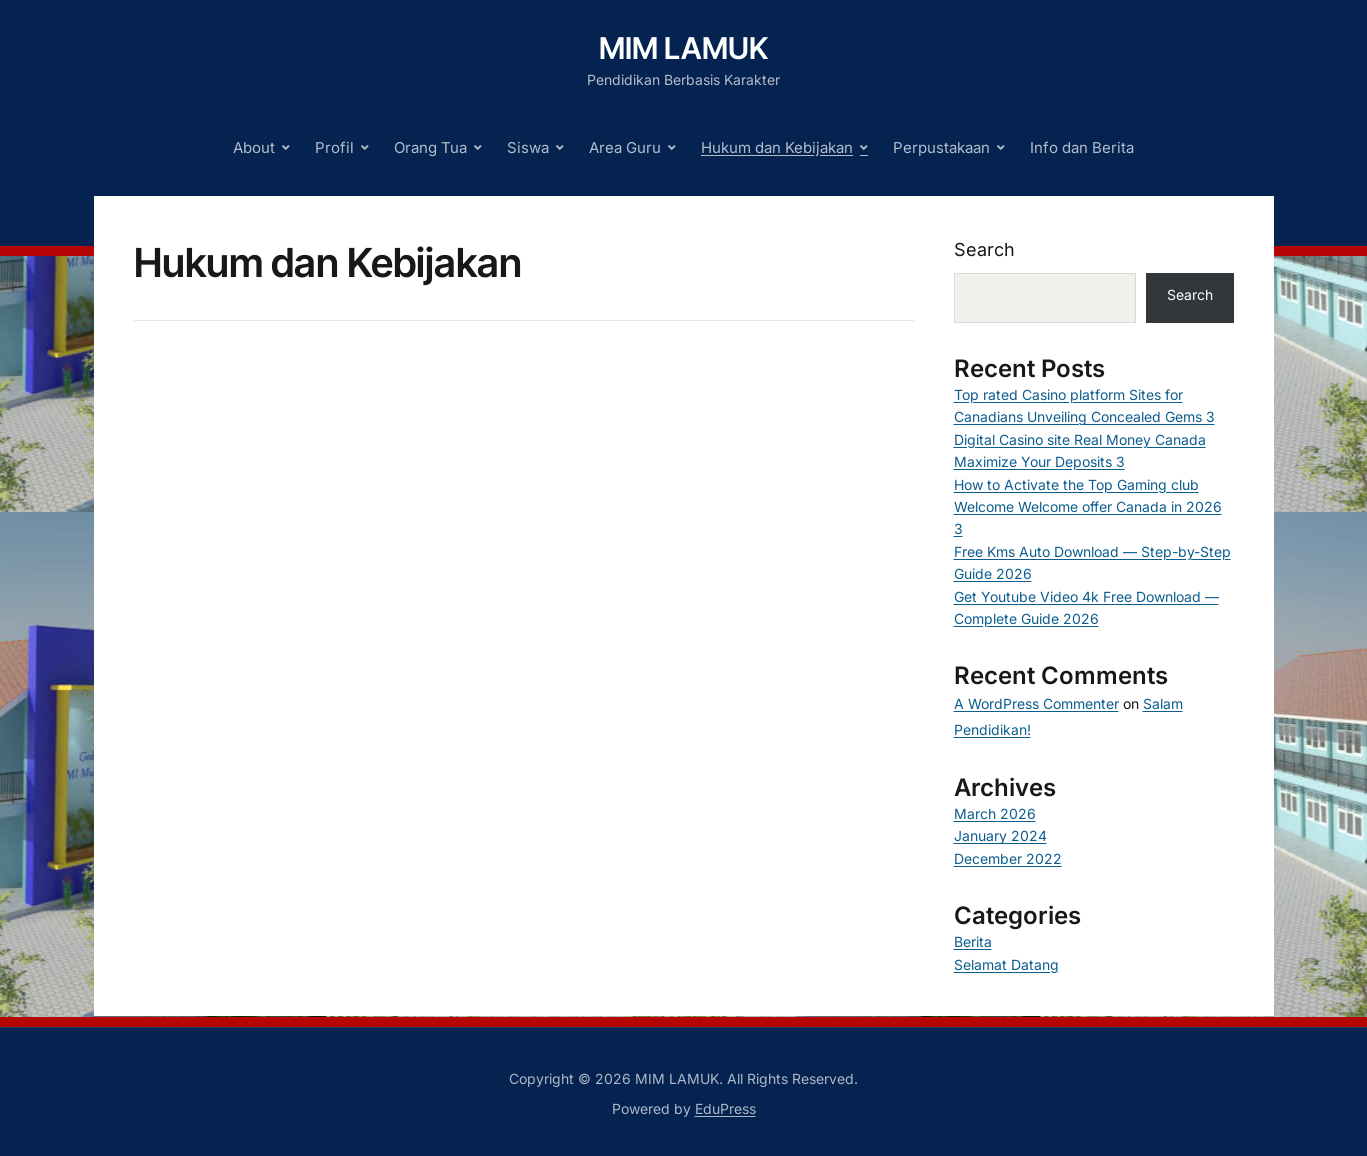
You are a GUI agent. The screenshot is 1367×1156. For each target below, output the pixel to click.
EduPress (725, 1108)
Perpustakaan (941, 147)
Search (984, 249)
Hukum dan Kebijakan (777, 147)
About (254, 147)
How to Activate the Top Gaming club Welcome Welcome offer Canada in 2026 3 (1088, 507)
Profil (334, 147)
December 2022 (1008, 858)
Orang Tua (430, 147)
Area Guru (625, 147)
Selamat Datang (1006, 964)
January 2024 (1000, 835)
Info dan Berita (1082, 147)
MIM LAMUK (683, 48)
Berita (973, 941)
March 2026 (995, 813)
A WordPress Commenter (1036, 703)
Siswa (528, 147)
